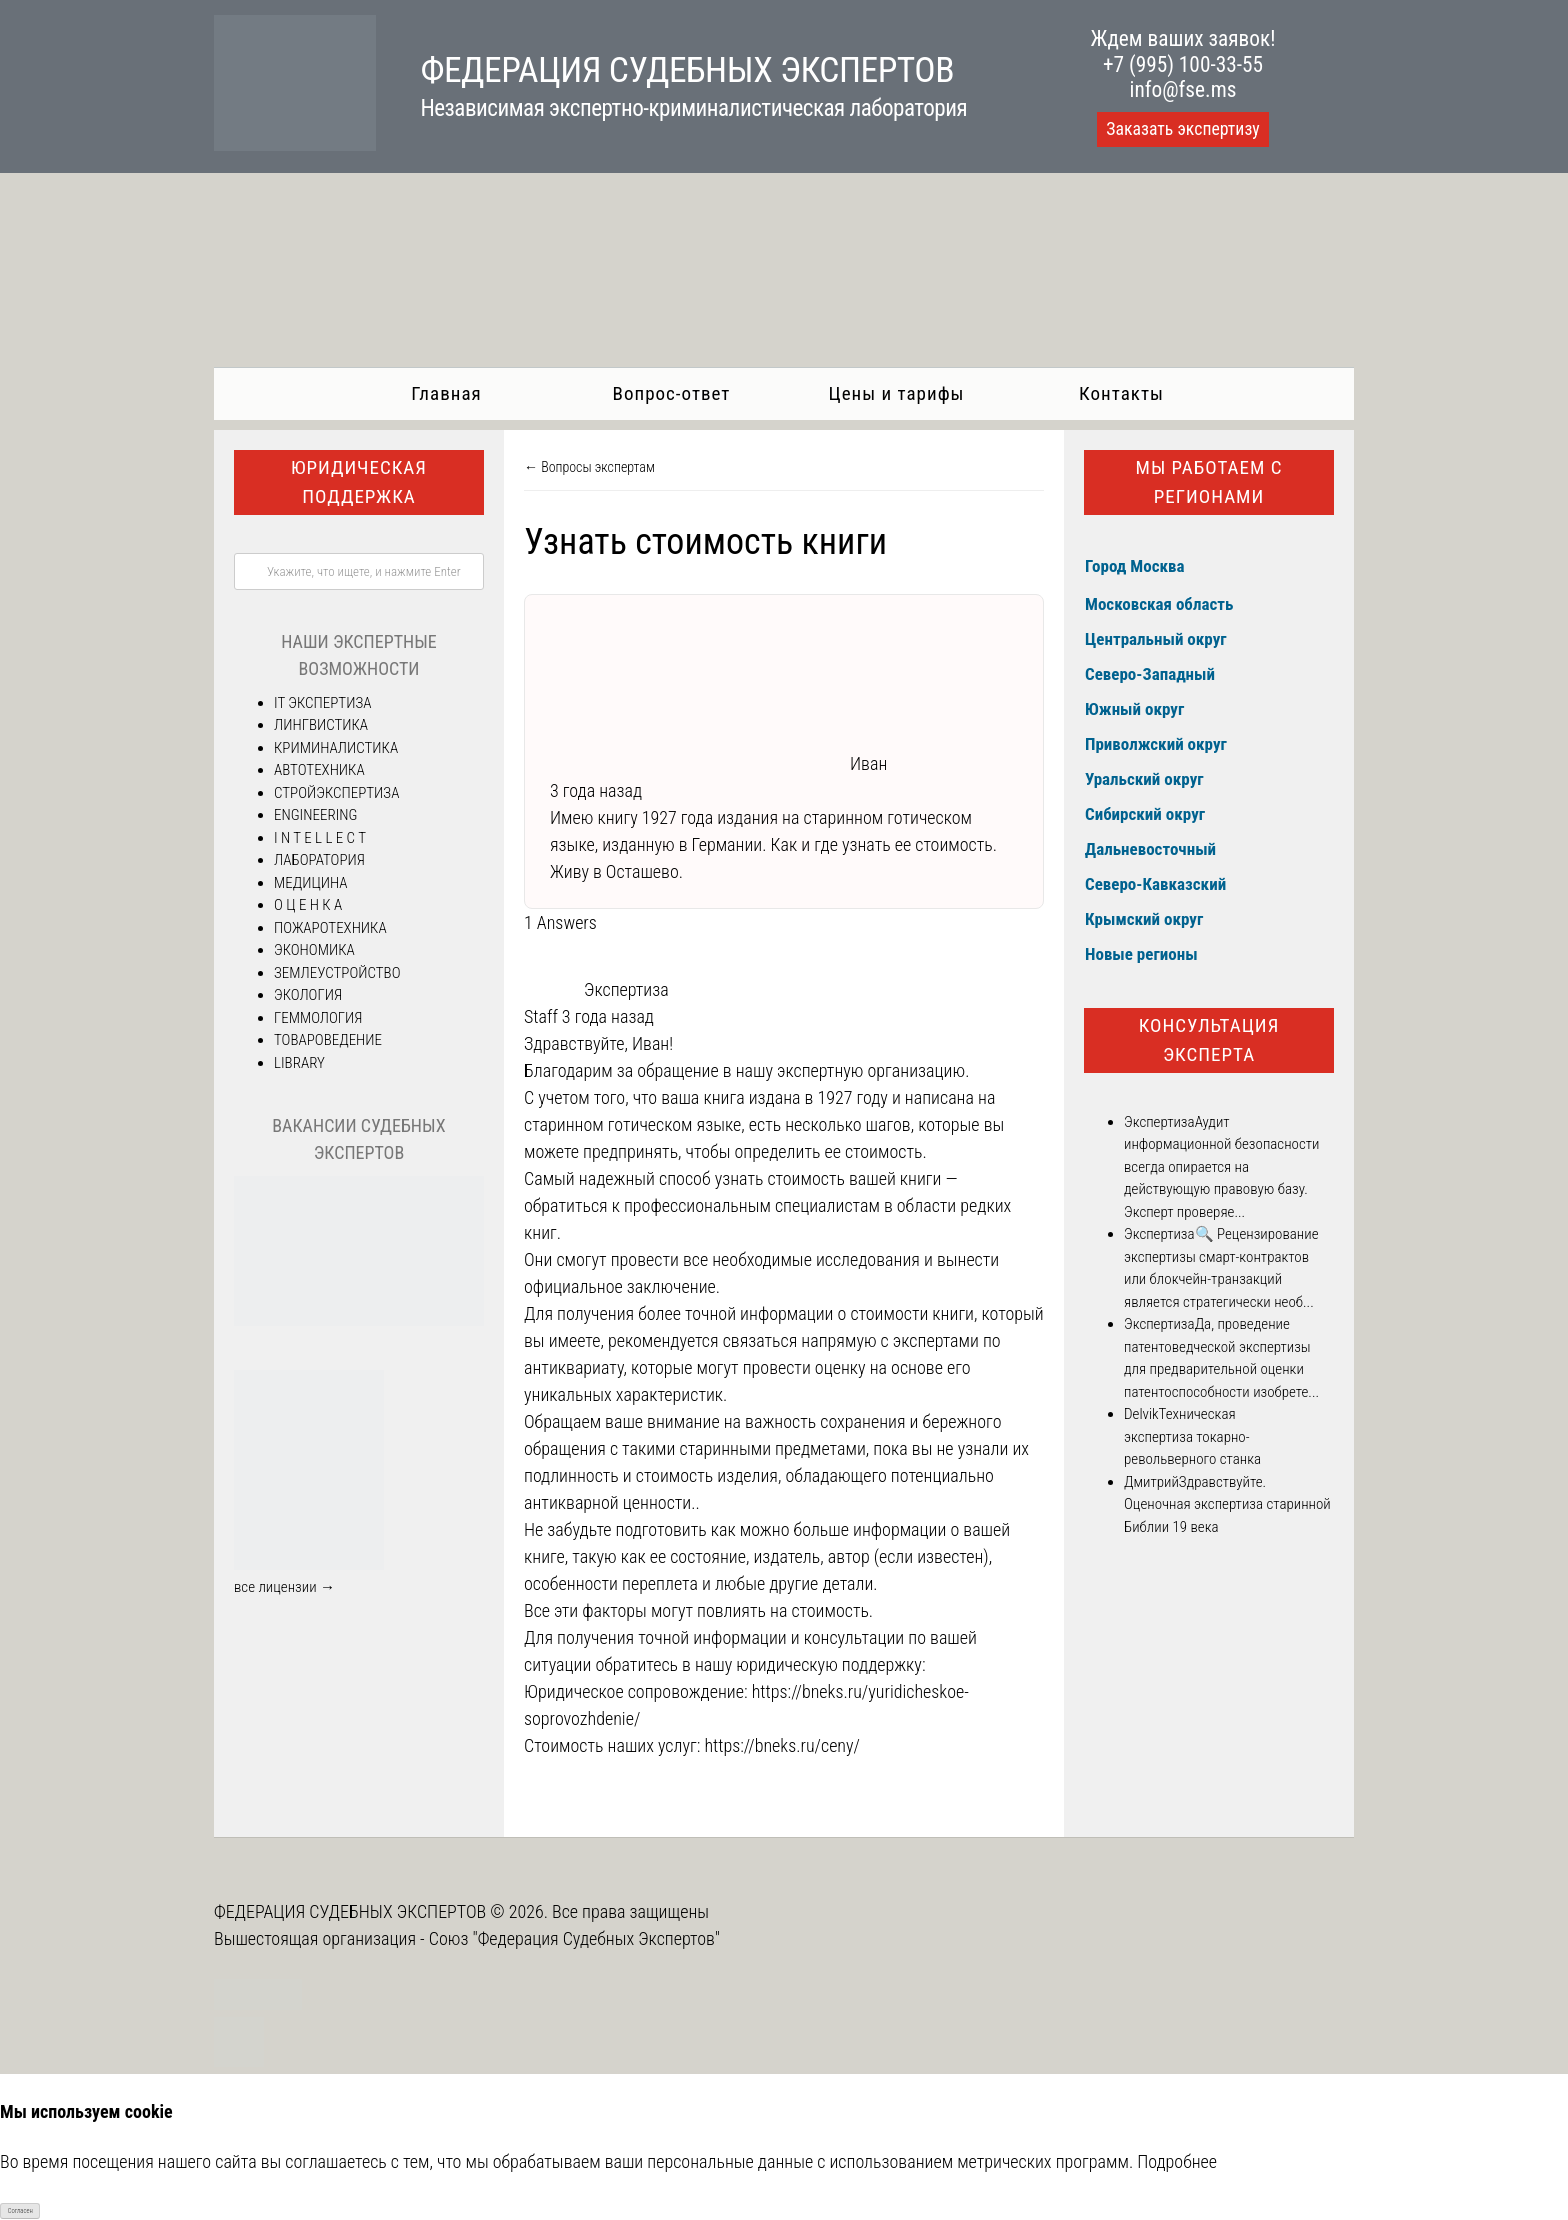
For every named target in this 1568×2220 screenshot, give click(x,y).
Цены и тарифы (897, 393)
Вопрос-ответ (672, 393)
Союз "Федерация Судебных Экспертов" (574, 1938)
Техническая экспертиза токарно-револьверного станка (1192, 1436)
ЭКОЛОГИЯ (308, 995)
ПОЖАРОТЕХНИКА (330, 928)
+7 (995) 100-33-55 (1183, 64)
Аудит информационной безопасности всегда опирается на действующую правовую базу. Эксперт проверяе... (1221, 1167)
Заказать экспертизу (1182, 129)
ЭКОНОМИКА (314, 950)
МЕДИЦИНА (311, 883)
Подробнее (1177, 2161)
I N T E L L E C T (320, 838)
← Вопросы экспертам (589, 467)
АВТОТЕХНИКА (319, 770)
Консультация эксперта (1209, 1040)
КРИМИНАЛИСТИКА (336, 748)
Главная (446, 393)
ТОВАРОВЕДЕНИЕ (328, 1040)
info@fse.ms (1183, 89)
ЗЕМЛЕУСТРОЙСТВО (337, 973)
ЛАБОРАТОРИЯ (319, 860)
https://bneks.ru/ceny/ (782, 1745)
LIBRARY (299, 1063)
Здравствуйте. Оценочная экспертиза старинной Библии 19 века (1227, 1504)
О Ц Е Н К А (308, 905)
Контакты (1121, 393)
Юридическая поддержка (359, 482)
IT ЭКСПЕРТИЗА (322, 703)
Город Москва (1135, 566)
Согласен (20, 2211)
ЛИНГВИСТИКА (321, 725)
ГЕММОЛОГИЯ (318, 1018)
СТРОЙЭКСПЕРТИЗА (336, 793)
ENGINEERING (316, 815)
